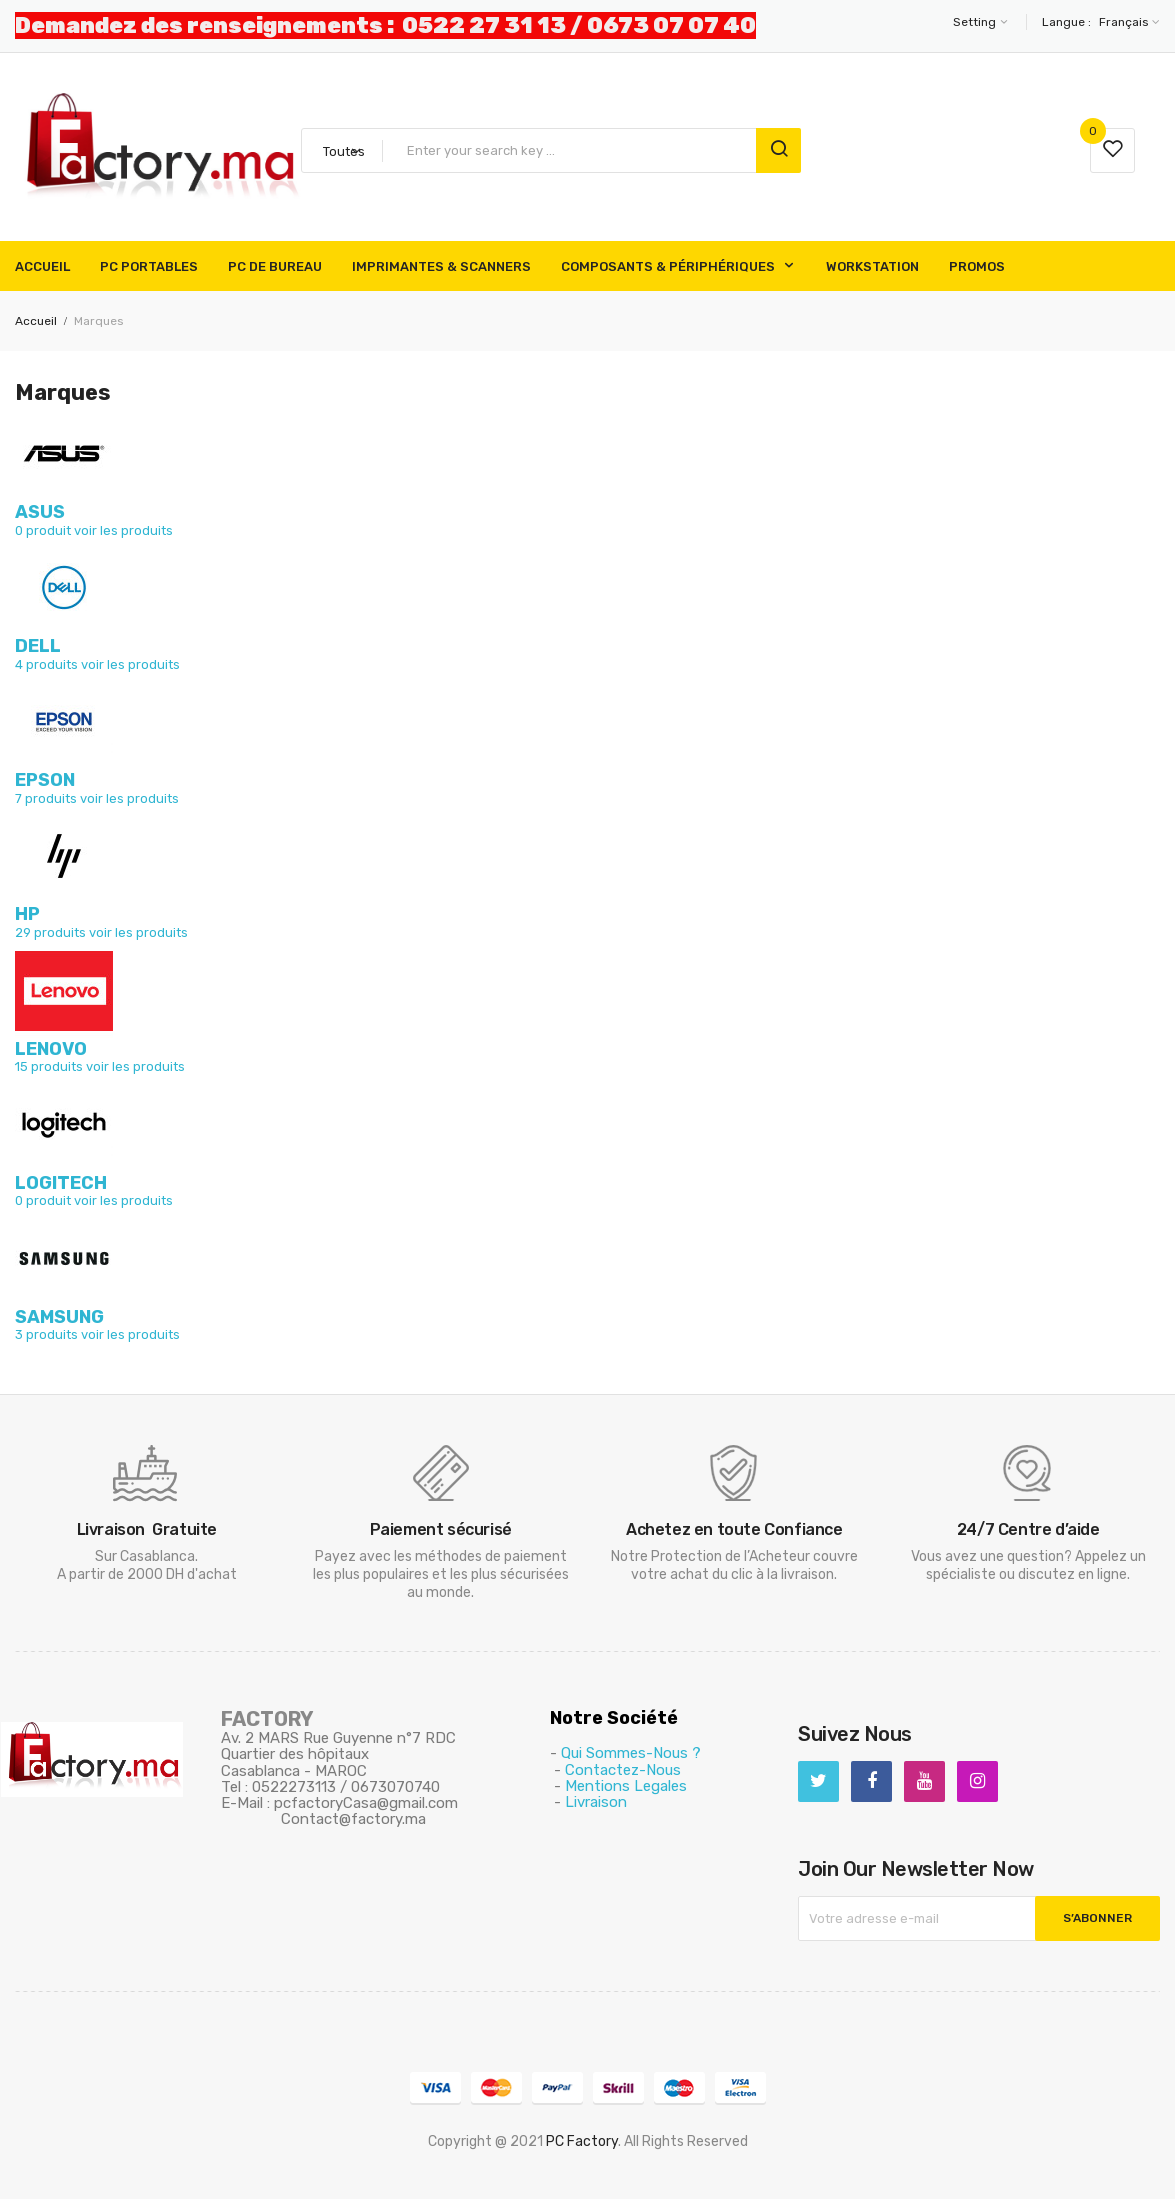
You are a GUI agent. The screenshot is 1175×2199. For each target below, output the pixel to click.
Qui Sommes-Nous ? (631, 1753)
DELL (38, 646)
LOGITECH (61, 1183)
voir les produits (123, 530)
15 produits (49, 1066)
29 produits (50, 932)
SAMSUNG (59, 1317)
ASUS (40, 512)
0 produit (43, 530)
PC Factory (582, 2141)
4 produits (46, 664)
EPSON (45, 780)
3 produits (46, 1334)
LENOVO (51, 1049)
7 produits (46, 798)
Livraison (596, 1802)
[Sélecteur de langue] (1127, 22)
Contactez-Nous (623, 1770)
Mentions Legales (626, 1786)
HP (27, 914)
